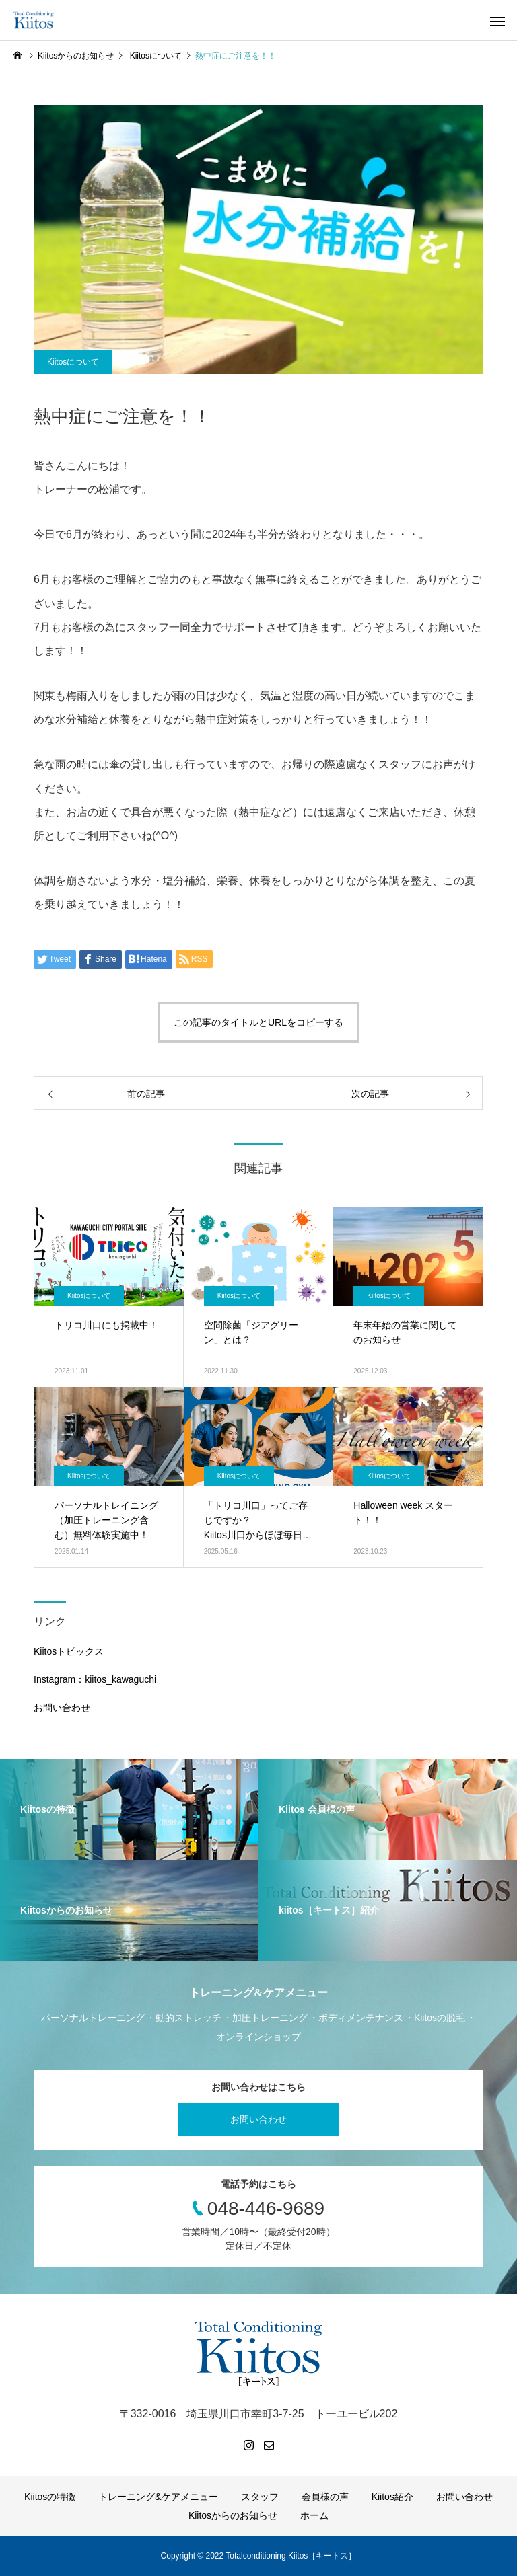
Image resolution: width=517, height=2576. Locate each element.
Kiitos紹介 (392, 2496)
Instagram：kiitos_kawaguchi (95, 1679)
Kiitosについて (73, 362)
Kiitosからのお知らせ (232, 2515)
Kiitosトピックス (69, 1651)
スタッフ (260, 2496)
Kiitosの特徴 (49, 2496)
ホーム (314, 2515)
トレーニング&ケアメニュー (157, 2496)
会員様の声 (325, 2496)
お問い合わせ (62, 1707)
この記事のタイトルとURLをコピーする (258, 1022)
